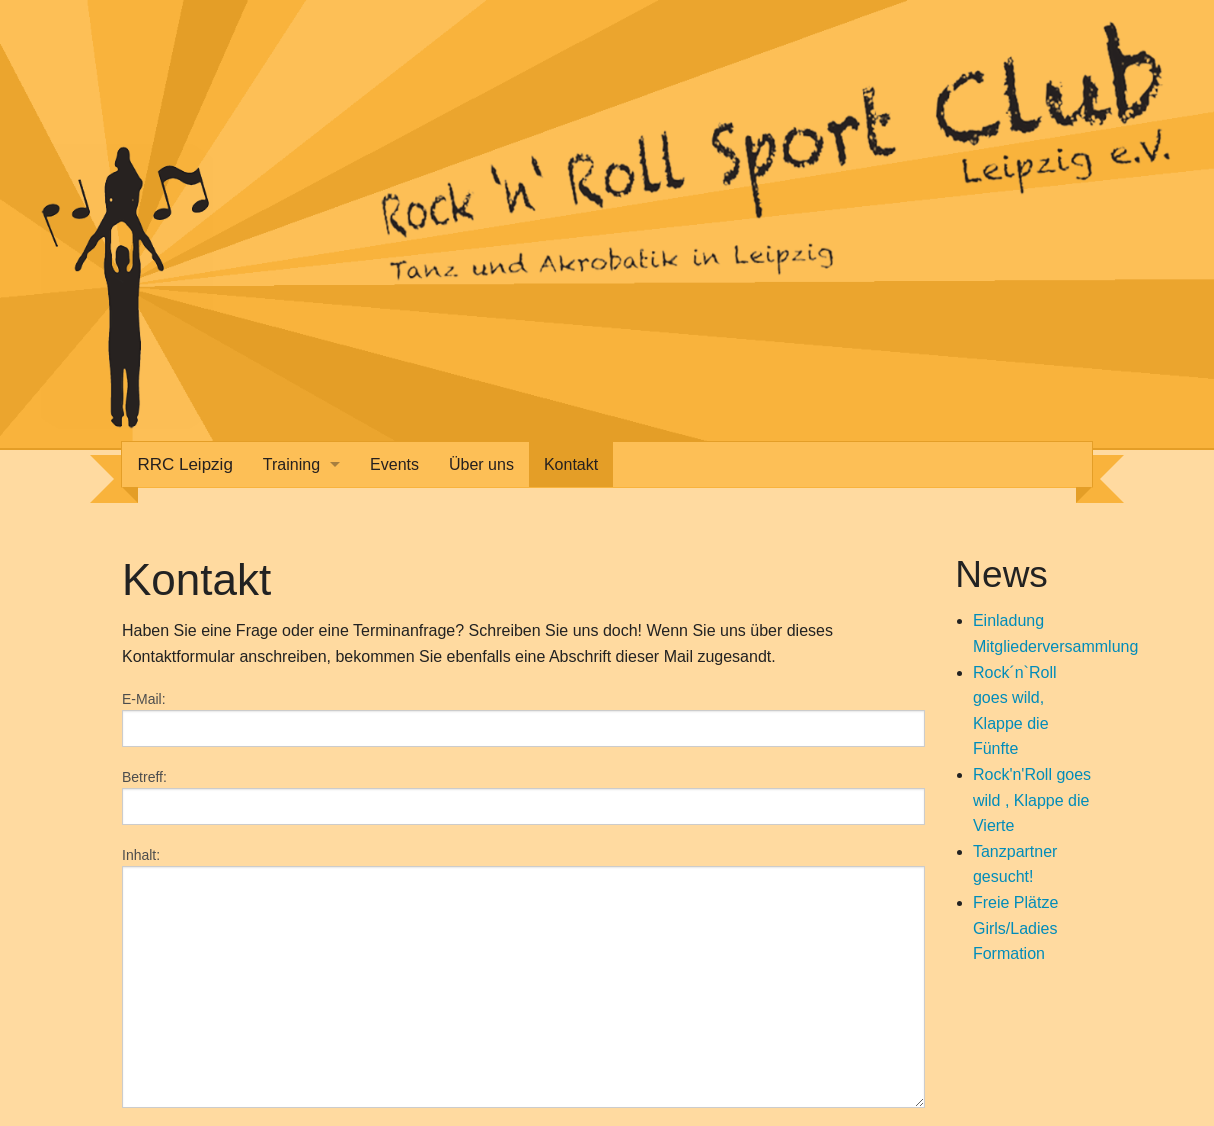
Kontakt (571, 464)
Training (291, 464)
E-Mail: (144, 699)
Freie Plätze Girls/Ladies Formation (1015, 928)
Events (394, 464)
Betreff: (144, 777)
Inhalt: (141, 855)
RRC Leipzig (184, 464)
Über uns (481, 464)
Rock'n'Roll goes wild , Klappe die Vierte (1032, 800)
